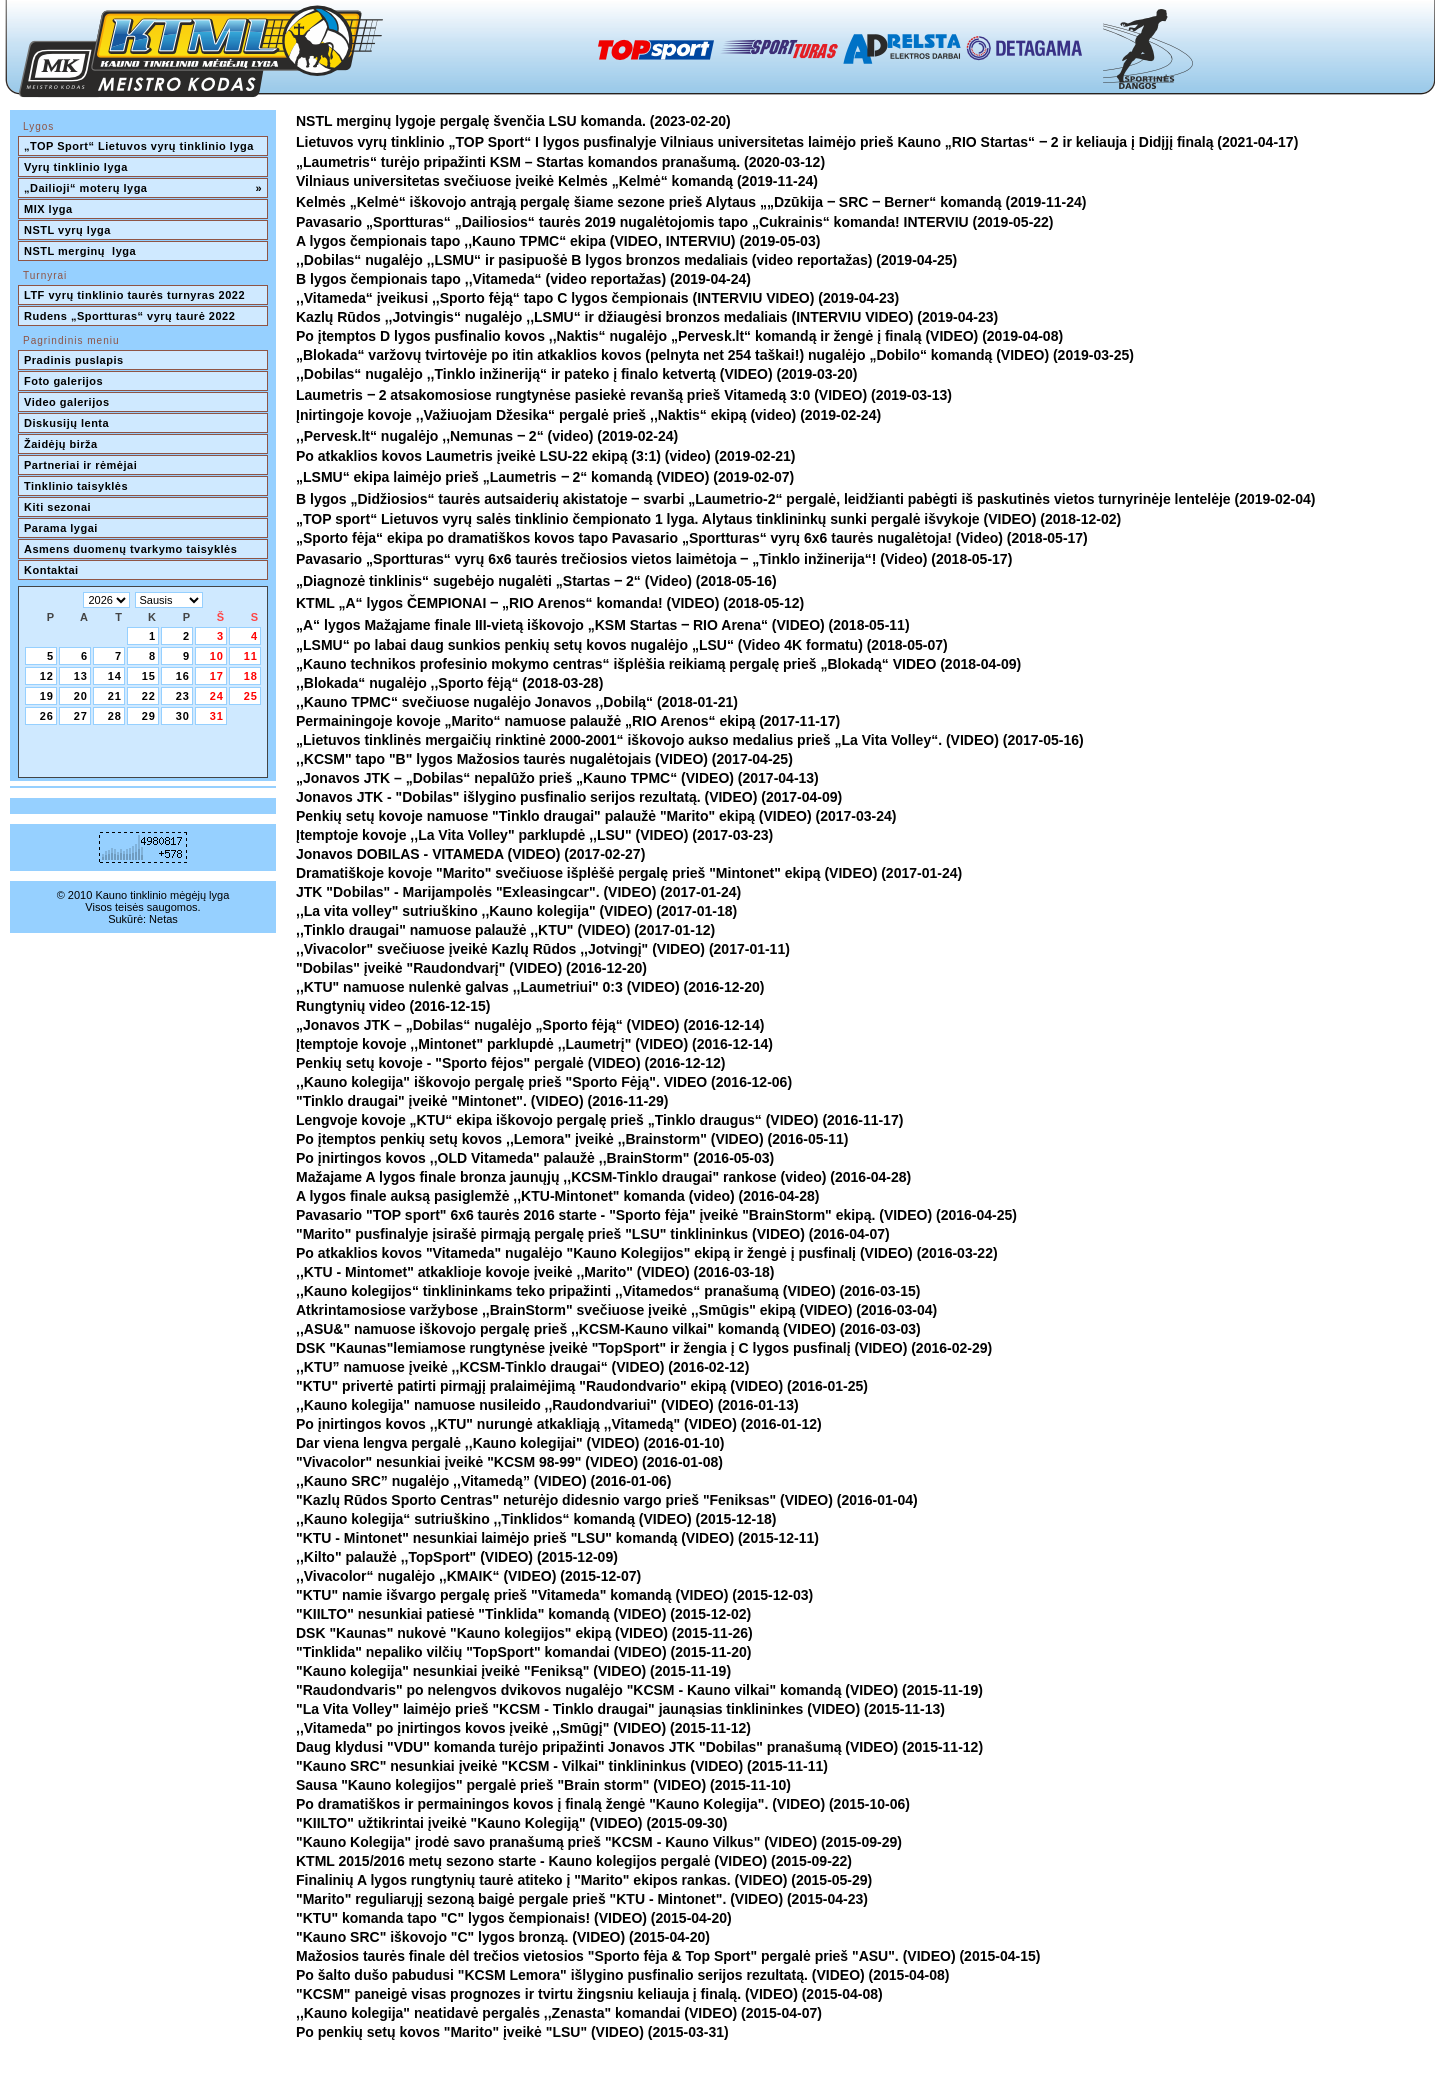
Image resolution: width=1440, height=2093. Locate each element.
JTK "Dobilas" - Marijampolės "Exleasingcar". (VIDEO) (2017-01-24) (518, 892)
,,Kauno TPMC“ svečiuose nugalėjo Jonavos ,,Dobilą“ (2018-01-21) (517, 702)
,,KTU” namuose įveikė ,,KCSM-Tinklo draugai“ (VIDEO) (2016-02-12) (522, 1367)
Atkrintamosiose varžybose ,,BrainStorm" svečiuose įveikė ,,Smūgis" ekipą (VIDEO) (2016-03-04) (616, 1310)
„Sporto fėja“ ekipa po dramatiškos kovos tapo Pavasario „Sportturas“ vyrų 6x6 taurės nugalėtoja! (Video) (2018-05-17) (692, 538)
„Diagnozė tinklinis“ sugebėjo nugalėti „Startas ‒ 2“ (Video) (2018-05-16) (536, 581)
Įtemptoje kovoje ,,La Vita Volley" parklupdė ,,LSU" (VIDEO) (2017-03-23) (534, 835)
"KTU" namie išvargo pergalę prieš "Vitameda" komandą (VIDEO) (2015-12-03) (554, 1595)
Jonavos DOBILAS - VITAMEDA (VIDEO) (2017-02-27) (470, 854)
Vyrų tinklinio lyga (76, 167)
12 (47, 676)
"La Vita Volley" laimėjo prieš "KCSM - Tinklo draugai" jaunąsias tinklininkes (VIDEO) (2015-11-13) (620, 1709)
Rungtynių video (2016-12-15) (393, 1006)
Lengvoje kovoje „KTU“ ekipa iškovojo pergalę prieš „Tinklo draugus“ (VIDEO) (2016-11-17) (599, 1120)
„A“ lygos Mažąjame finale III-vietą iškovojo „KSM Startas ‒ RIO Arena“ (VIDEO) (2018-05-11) (603, 625)
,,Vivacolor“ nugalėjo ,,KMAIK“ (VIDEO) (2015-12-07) (468, 1576)
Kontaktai (51, 570)
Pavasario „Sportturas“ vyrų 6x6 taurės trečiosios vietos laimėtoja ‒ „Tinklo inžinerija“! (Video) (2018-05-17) (654, 559)
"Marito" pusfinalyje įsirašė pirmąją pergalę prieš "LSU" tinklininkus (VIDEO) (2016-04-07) (593, 1234)
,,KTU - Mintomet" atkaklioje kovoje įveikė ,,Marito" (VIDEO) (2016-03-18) (535, 1272)
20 (81, 696)
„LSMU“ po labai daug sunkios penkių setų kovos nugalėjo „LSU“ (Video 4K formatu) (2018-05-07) (622, 645)
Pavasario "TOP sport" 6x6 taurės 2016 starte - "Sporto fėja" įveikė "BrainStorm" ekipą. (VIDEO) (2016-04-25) (656, 1215)
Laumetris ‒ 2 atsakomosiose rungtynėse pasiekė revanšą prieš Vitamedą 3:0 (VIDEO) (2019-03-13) (624, 395)
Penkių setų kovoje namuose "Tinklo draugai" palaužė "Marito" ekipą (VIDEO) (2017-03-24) (596, 816)
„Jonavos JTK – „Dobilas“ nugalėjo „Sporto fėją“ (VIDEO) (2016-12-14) (530, 1025)
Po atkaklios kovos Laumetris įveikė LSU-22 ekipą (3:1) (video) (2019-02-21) (546, 456)
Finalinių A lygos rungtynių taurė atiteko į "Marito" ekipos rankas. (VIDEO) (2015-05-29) (584, 1880)
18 (251, 676)
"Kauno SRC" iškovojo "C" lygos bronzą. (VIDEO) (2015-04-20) (503, 1937)
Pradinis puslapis (74, 360)
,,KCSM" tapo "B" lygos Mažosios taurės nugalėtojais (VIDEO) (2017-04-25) (544, 759)
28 (115, 716)
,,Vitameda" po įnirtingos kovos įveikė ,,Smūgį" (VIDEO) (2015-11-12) (523, 1728)
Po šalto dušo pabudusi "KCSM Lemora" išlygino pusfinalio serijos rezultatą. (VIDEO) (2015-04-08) (623, 1975)
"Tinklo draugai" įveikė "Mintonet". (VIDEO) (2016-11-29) (482, 1101)
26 (47, 716)
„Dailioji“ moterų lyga (143, 188)
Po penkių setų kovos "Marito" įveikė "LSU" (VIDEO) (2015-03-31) (512, 2032)
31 (217, 716)
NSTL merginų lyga (80, 251)
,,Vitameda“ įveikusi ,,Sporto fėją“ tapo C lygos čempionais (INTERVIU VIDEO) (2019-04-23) (597, 298)
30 (183, 716)
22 (149, 696)
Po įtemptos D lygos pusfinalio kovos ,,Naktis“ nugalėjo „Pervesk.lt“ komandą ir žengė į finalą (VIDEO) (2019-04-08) (679, 336)
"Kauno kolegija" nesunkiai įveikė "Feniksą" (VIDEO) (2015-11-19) (513, 1671)
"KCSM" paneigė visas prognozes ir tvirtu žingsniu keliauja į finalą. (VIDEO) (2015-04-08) (589, 1994)
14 (115, 676)
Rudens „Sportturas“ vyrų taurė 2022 (129, 316)
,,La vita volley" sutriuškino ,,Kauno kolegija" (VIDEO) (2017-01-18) (516, 911)
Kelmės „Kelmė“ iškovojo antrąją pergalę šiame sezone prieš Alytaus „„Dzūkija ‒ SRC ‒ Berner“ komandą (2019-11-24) (691, 202)
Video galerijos (67, 402)
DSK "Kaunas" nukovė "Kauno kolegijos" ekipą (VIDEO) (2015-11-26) (524, 1633)
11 (251, 656)
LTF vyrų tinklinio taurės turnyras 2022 (136, 295)
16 (183, 676)
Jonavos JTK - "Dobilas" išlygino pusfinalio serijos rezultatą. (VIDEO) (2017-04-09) (569, 797)
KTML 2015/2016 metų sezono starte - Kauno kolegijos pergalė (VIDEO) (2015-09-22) (574, 1861)
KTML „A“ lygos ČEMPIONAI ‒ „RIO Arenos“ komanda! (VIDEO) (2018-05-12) (550, 603)
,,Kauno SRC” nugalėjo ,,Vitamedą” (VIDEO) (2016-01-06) (484, 1481)
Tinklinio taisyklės (76, 486)
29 (149, 716)
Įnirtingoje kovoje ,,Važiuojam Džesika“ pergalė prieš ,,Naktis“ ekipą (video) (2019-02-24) (588, 415)
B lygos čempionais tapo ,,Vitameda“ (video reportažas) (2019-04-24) (523, 279)
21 (115, 696)
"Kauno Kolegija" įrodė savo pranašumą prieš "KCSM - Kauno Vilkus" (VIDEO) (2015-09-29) (599, 1842)
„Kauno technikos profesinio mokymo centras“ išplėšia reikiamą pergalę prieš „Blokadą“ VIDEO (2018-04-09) (658, 664)
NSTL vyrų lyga (67, 230)
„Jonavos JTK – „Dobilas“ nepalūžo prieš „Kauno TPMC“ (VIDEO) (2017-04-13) (557, 778)
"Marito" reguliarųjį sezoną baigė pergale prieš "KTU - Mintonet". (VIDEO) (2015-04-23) (582, 1899)
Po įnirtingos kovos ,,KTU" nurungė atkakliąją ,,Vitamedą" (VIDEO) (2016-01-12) (559, 1424)
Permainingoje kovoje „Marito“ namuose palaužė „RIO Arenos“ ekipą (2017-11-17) (568, 721)
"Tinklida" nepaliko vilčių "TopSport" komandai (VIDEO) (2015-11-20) (523, 1652)
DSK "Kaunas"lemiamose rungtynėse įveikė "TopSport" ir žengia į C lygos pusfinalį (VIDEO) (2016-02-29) (644, 1348)
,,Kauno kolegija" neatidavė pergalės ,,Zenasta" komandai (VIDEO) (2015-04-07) (559, 2013)
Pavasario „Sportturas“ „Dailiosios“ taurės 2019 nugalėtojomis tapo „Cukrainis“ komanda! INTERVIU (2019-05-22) (675, 222)
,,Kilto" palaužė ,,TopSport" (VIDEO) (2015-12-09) (457, 1557)
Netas (163, 919)
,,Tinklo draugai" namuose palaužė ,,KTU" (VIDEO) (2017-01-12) (505, 930)
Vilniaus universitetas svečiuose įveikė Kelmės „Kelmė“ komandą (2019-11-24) (557, 181)
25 (251, 696)
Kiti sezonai (57, 507)
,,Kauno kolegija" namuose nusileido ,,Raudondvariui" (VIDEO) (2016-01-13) (547, 1405)
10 (217, 656)
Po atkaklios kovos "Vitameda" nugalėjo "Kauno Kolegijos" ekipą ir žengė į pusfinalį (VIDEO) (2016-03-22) (647, 1253)
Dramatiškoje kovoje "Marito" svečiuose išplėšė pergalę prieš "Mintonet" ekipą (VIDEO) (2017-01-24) (629, 873)
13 (81, 676)
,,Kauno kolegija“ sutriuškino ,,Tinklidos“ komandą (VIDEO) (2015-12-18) (536, 1519)
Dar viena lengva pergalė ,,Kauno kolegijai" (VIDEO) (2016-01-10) (510, 1443)
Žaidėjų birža (61, 444)
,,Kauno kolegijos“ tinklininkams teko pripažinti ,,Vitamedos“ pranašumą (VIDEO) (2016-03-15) (608, 1291)
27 (81, 716)
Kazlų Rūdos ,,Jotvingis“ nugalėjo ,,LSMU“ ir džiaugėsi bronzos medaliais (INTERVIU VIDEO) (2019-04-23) (647, 317)
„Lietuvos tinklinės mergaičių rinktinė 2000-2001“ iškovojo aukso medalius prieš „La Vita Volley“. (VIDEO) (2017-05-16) (690, 740)
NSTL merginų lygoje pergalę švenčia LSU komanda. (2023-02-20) (513, 121)
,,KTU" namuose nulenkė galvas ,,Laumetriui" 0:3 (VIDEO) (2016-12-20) (530, 987)
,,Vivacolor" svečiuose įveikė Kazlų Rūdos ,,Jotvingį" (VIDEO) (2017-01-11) (543, 949)
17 (217, 676)
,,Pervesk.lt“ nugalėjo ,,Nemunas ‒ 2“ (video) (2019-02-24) (487, 436)
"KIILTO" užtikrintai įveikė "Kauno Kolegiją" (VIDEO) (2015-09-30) (511, 1823)
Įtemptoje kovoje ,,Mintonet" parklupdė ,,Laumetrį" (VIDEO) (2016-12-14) (534, 1044)
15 (149, 676)
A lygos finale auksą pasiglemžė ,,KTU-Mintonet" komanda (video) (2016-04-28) (557, 1196)
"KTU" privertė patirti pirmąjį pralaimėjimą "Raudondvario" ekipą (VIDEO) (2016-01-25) (582, 1386)
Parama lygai (61, 528)
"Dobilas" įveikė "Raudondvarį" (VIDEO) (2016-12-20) (471, 968)
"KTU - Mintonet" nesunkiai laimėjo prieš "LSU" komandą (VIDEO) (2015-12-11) (557, 1538)
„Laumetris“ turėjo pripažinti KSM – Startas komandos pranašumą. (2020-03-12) (560, 162)
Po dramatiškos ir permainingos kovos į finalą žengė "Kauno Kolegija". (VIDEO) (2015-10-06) (603, 1804)
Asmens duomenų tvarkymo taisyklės (130, 549)
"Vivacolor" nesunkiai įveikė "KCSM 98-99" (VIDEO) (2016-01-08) (509, 1462)
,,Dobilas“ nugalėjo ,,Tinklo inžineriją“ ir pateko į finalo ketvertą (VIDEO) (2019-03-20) (576, 374)
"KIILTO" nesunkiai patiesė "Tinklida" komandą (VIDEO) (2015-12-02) (523, 1614)
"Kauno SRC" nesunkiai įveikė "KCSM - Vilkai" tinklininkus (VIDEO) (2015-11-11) (562, 1766)
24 (217, 696)
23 (183, 696)
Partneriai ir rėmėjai (80, 465)
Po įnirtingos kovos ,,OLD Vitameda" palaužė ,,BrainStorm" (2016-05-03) (535, 1158)
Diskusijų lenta (66, 423)
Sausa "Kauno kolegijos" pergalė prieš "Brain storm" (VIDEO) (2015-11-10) (543, 1785)
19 (47, 696)
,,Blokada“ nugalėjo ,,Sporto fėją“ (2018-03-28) (449, 683)
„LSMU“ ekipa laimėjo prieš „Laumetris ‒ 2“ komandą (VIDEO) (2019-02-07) (545, 477)
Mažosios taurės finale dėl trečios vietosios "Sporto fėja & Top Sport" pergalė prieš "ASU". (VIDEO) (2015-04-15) (668, 1956)
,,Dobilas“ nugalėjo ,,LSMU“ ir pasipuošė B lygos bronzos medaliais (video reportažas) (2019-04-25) (626, 260)
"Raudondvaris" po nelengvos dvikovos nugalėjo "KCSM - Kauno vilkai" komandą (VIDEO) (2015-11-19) (639, 1690)
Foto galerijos (63, 381)
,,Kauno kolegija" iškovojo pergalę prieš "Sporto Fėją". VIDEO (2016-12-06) (544, 1082)
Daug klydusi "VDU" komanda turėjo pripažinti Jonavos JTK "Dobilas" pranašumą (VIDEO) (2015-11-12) (639, 1747)
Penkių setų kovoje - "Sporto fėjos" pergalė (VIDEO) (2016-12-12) (511, 1063)
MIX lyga (48, 209)
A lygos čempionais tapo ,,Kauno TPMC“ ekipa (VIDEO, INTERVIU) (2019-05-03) (558, 241)
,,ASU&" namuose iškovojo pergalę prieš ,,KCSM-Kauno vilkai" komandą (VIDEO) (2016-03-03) (608, 1329)
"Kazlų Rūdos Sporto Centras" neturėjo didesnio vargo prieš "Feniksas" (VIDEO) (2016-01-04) (607, 1500)
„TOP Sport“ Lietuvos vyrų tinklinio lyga (139, 146)
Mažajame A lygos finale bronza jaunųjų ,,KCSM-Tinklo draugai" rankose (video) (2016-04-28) (603, 1177)
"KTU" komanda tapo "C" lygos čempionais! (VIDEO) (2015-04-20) (514, 1918)
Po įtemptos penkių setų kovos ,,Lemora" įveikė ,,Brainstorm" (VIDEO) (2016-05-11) (572, 1139)
